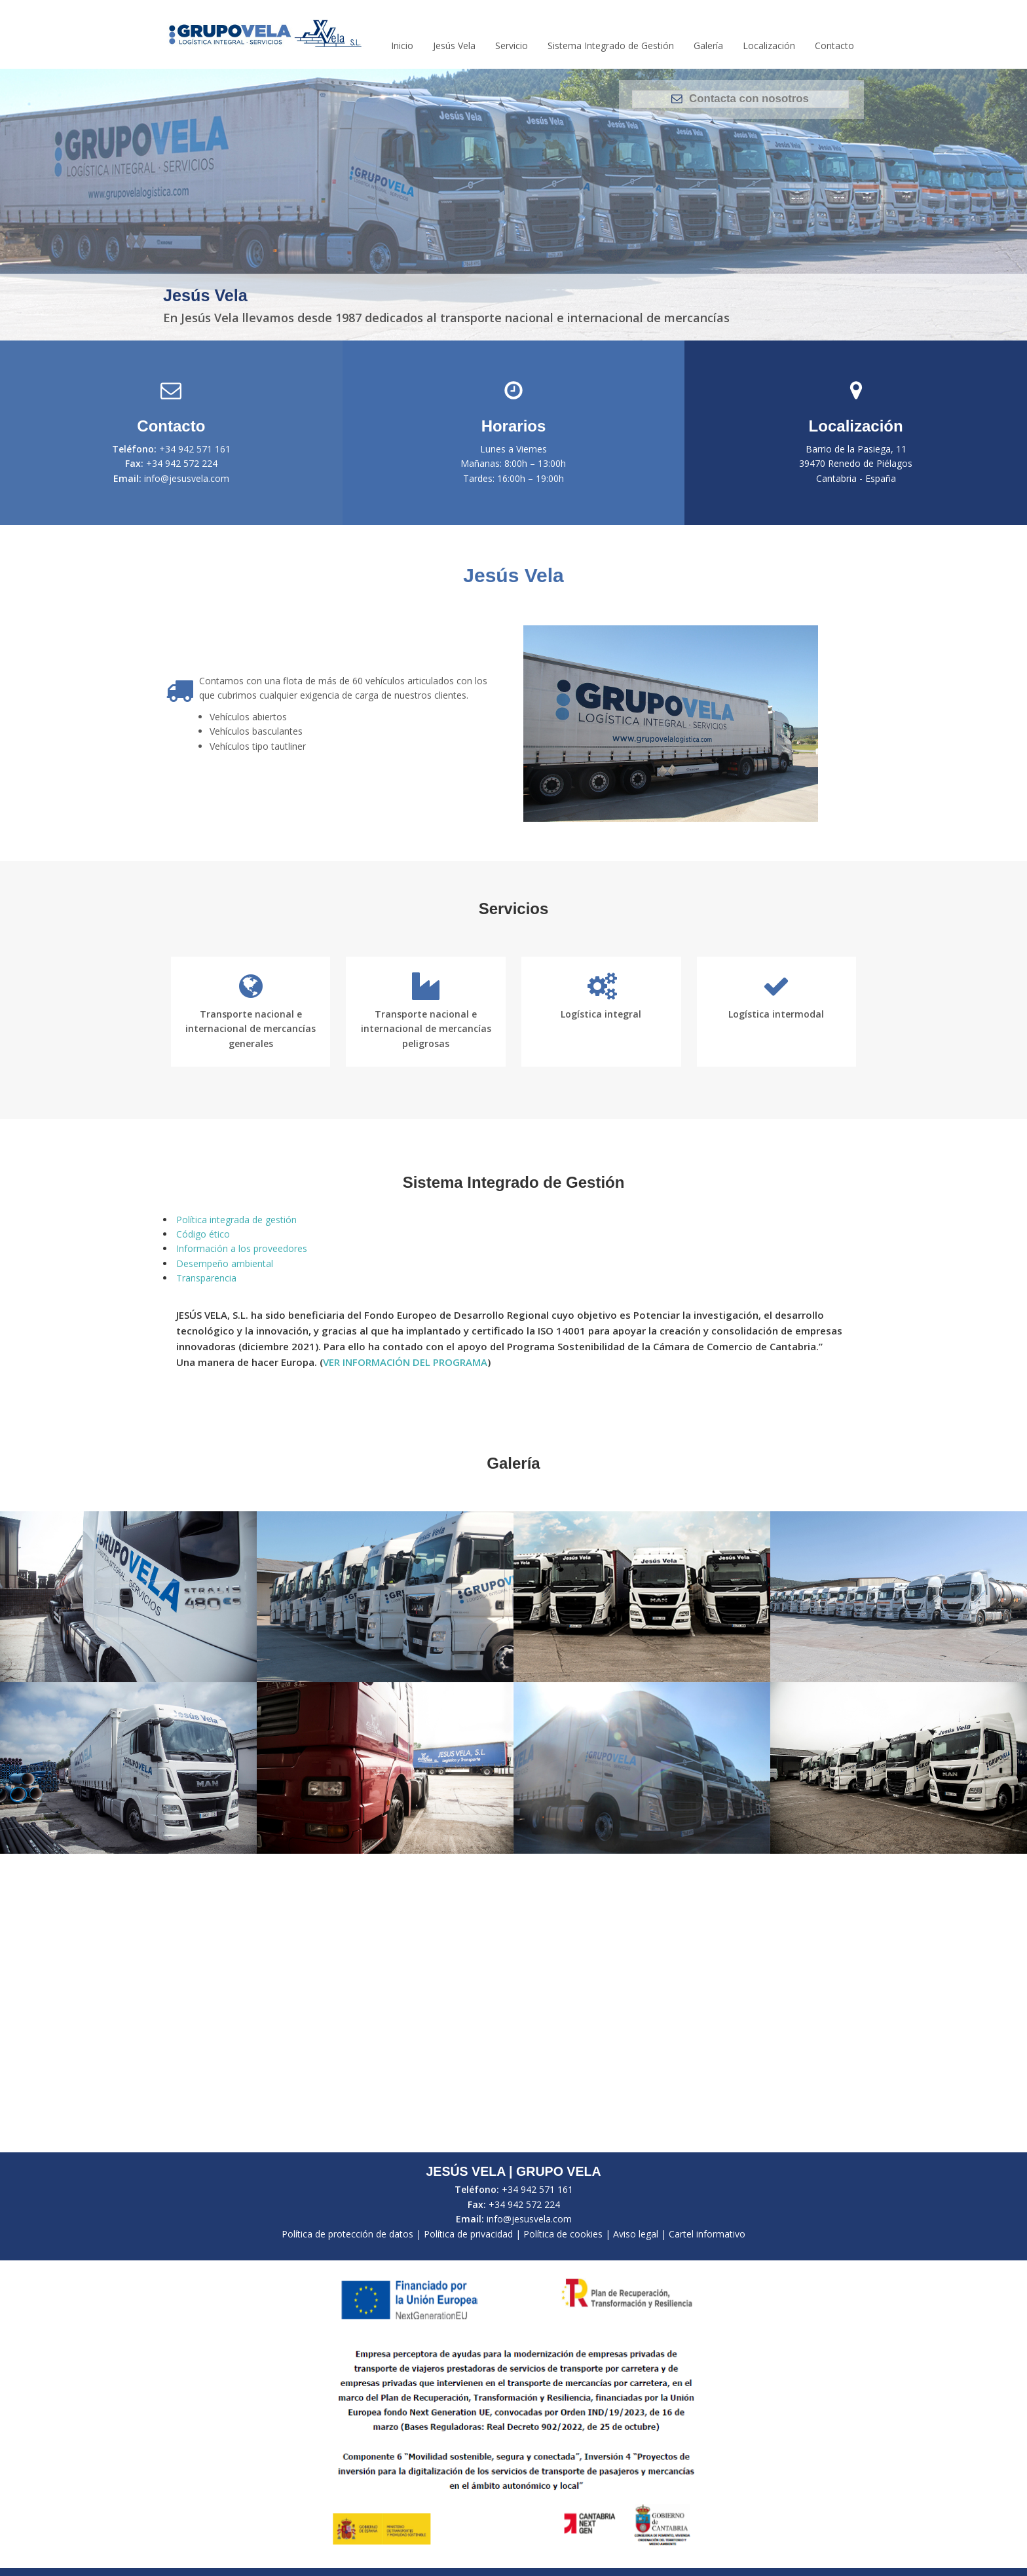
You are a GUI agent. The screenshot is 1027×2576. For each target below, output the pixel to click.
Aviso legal (635, 2234)
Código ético (203, 1234)
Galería (708, 45)
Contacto (834, 45)
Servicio (511, 45)
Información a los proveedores (241, 1248)
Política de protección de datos (347, 2234)
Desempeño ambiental (224, 1263)
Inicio (402, 45)
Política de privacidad (468, 2234)
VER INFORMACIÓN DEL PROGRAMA (405, 1362)
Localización (769, 45)
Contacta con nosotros (740, 98)
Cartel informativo (707, 2234)
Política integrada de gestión (236, 1219)
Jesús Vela (454, 45)
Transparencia (206, 1278)
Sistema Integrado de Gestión (611, 45)
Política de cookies (563, 2234)
